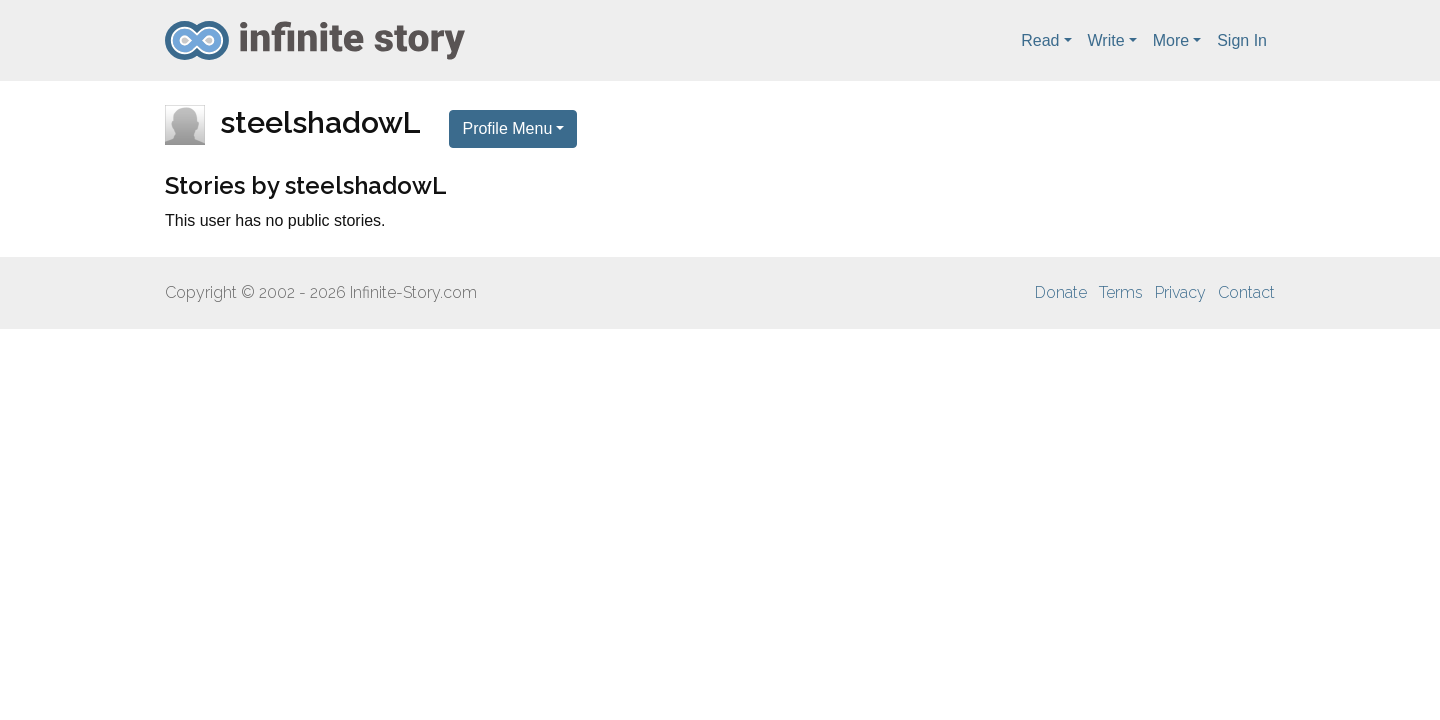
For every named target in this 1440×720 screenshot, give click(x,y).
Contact (1246, 292)
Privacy (1180, 292)
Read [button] (1040, 40)
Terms (1121, 292)
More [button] (1171, 40)
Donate (1061, 292)
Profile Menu (507, 128)
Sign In (1242, 40)
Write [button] (1106, 40)
